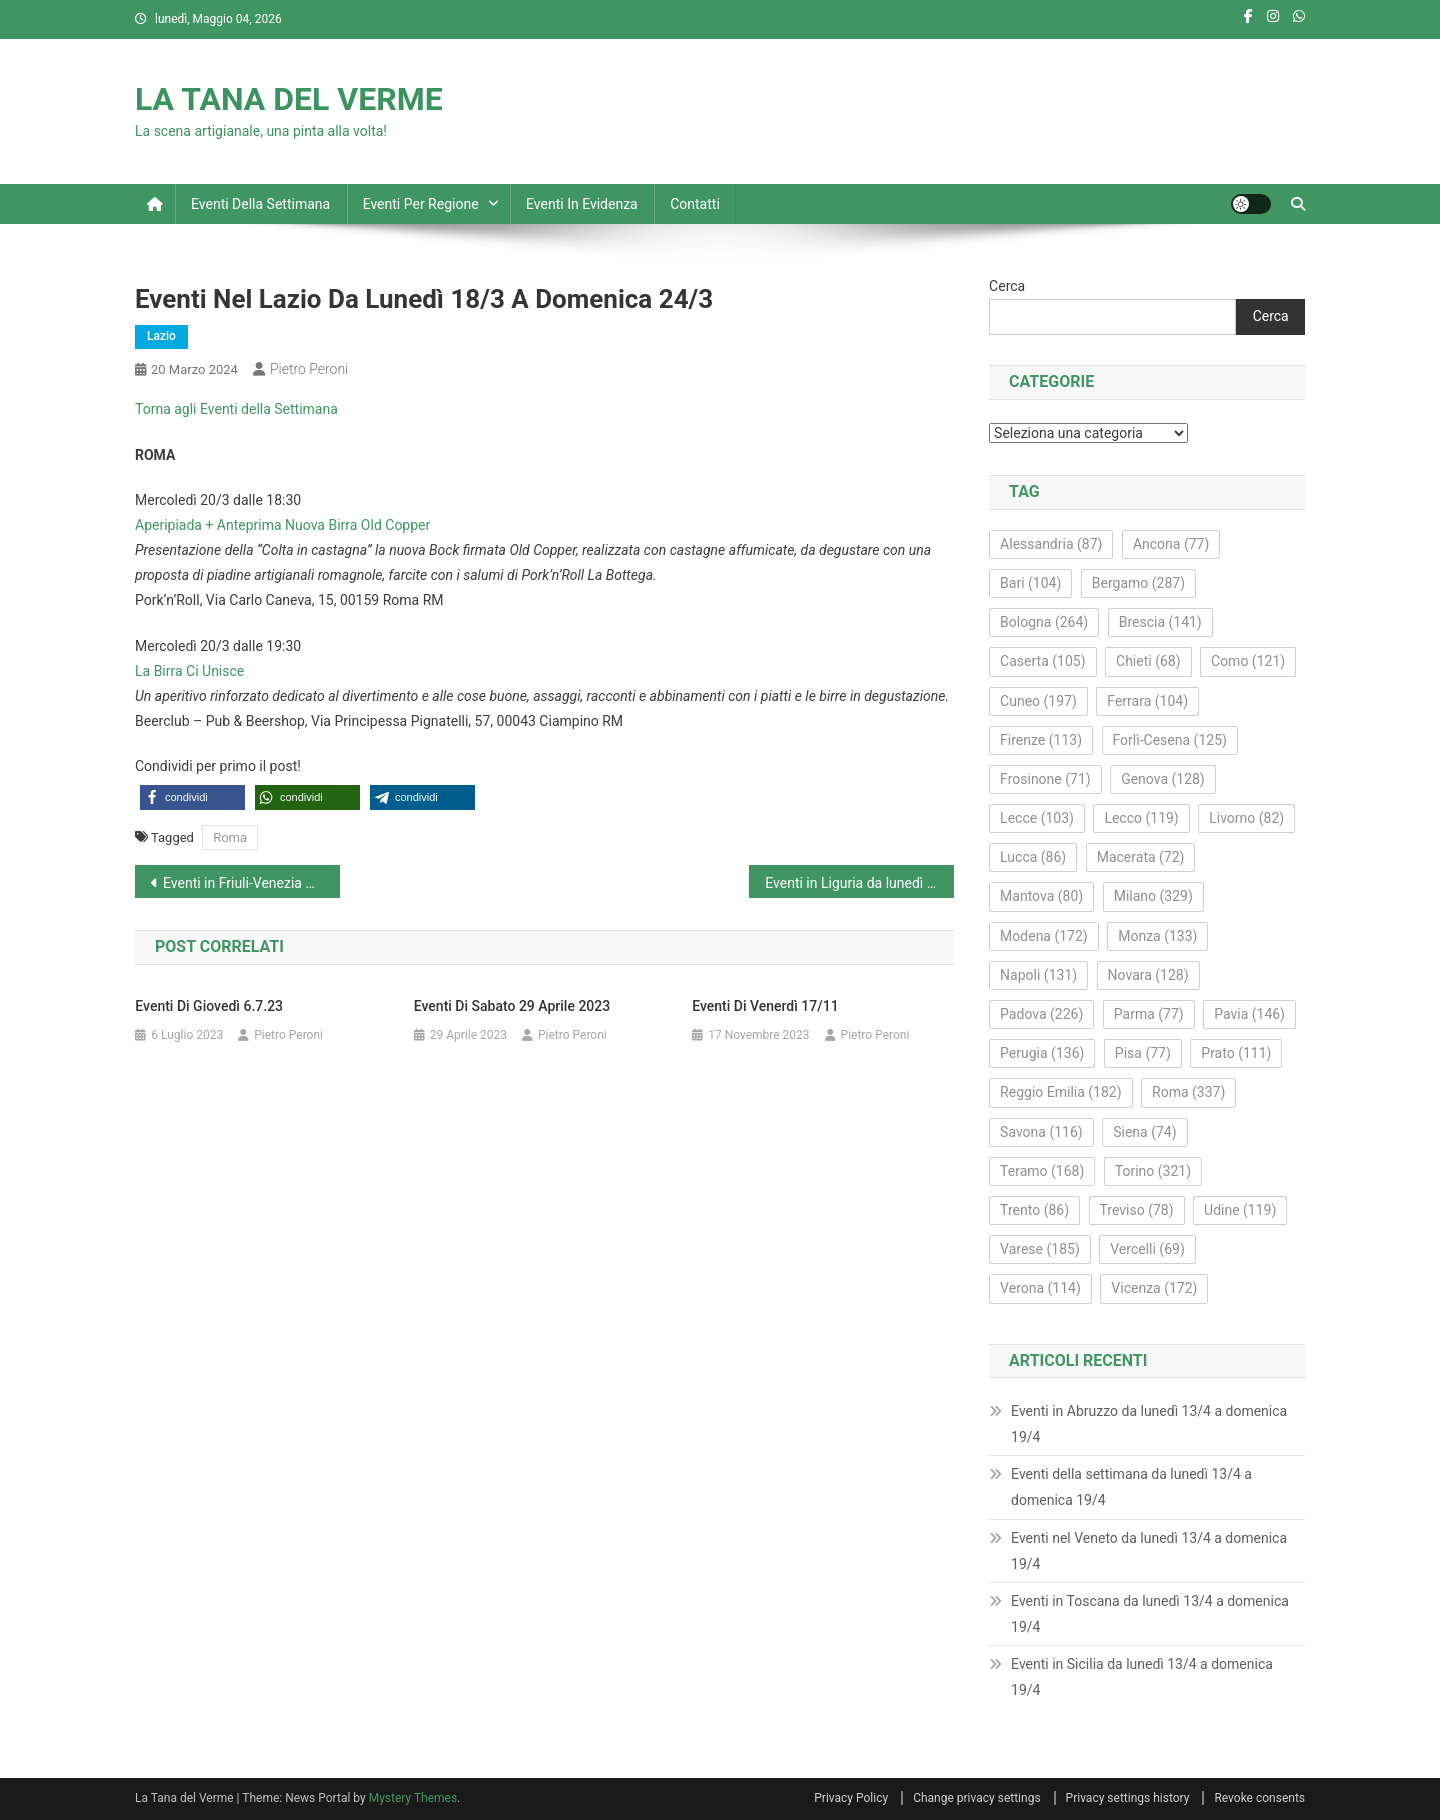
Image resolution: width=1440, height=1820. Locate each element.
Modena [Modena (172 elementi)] (1044, 936)
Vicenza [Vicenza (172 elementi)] (1154, 1288)
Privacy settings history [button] (1128, 1798)
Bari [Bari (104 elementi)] (1030, 583)
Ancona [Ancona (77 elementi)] (1171, 544)
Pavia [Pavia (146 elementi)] (1249, 1014)
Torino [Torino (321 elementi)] (1153, 1171)
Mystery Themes (413, 1798)
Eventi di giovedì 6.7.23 (209, 1006)
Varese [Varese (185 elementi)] (1040, 1249)
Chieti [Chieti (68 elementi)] (1148, 661)
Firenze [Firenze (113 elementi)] (1041, 740)
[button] (192, 797)
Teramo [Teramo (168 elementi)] (1042, 1171)
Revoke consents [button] (1259, 1798)
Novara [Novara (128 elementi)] (1148, 975)
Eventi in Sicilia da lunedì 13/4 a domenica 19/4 (1142, 1677)
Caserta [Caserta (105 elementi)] (1042, 661)
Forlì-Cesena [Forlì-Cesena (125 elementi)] (1170, 740)
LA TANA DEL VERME (289, 99)
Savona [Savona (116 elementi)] (1041, 1132)
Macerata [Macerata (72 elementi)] (1141, 857)
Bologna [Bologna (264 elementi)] (1044, 622)
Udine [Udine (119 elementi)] (1240, 1210)
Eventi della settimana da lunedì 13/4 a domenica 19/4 (1131, 1487)
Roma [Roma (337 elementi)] (1188, 1092)
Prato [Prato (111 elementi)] (1236, 1053)
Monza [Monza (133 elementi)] (1157, 936)
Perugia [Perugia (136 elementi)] (1042, 1053)
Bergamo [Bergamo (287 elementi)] (1138, 583)
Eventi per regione (421, 204)
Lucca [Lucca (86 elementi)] (1033, 857)
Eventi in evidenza (582, 204)
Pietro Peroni (309, 369)
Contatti (695, 204)
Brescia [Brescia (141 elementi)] (1160, 622)
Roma (230, 837)
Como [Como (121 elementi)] (1248, 661)
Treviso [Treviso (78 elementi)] (1137, 1210)
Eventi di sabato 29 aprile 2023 (512, 1006)
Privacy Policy (851, 1798)
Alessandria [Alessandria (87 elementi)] (1051, 544)
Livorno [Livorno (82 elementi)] (1246, 818)
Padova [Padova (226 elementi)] (1041, 1014)
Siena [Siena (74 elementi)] (1144, 1132)
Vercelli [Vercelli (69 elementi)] (1147, 1249)
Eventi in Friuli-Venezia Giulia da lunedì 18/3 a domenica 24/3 (251, 883)
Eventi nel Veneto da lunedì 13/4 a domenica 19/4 (1149, 1551)
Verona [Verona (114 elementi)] (1040, 1288)
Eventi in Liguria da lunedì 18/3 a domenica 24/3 (859, 883)
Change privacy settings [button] (976, 1798)
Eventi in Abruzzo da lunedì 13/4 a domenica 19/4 (1149, 1424)
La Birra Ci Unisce (189, 671)
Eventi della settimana (260, 204)
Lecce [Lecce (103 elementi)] (1037, 818)
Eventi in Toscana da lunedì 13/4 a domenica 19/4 (1150, 1614)
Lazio (161, 336)
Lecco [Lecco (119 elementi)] (1141, 818)
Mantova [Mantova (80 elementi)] (1041, 896)
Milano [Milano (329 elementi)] (1153, 896)
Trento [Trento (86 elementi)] (1034, 1210)
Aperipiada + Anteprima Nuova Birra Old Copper (282, 525)
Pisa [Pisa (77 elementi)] (1143, 1053)
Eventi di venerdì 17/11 (765, 1006)
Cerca (1007, 286)
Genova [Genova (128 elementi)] (1163, 779)
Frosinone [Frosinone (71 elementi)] (1045, 779)
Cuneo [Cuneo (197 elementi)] (1038, 701)
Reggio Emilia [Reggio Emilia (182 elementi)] (1060, 1092)
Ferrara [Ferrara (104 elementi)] (1147, 701)
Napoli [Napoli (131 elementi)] (1038, 975)
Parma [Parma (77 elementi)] (1149, 1014)
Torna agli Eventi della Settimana (236, 409)
